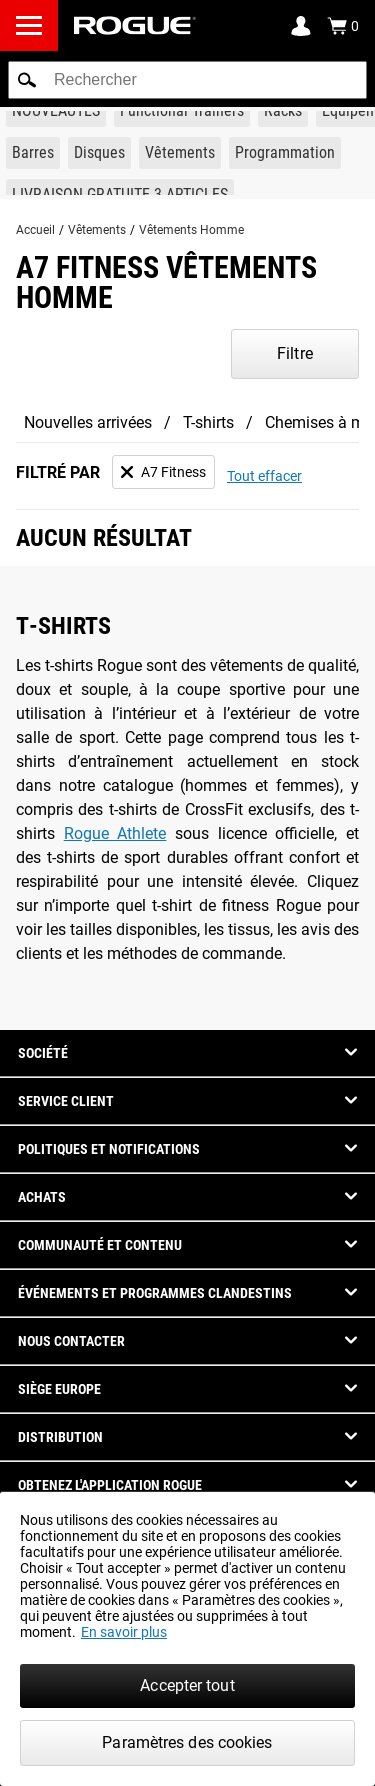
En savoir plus (124, 1632)
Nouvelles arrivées (88, 422)
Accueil (35, 230)
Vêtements (97, 230)
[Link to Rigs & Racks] (283, 111)
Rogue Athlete (115, 833)
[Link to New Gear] (56, 111)
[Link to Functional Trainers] (182, 111)
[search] (187, 80)
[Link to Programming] (285, 153)
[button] (27, 80)
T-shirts (208, 422)
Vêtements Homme (191, 230)
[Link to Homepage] (135, 25)
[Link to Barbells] (33, 153)
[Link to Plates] (99, 153)
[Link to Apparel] (180, 153)
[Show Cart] (343, 26)
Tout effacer (264, 476)
